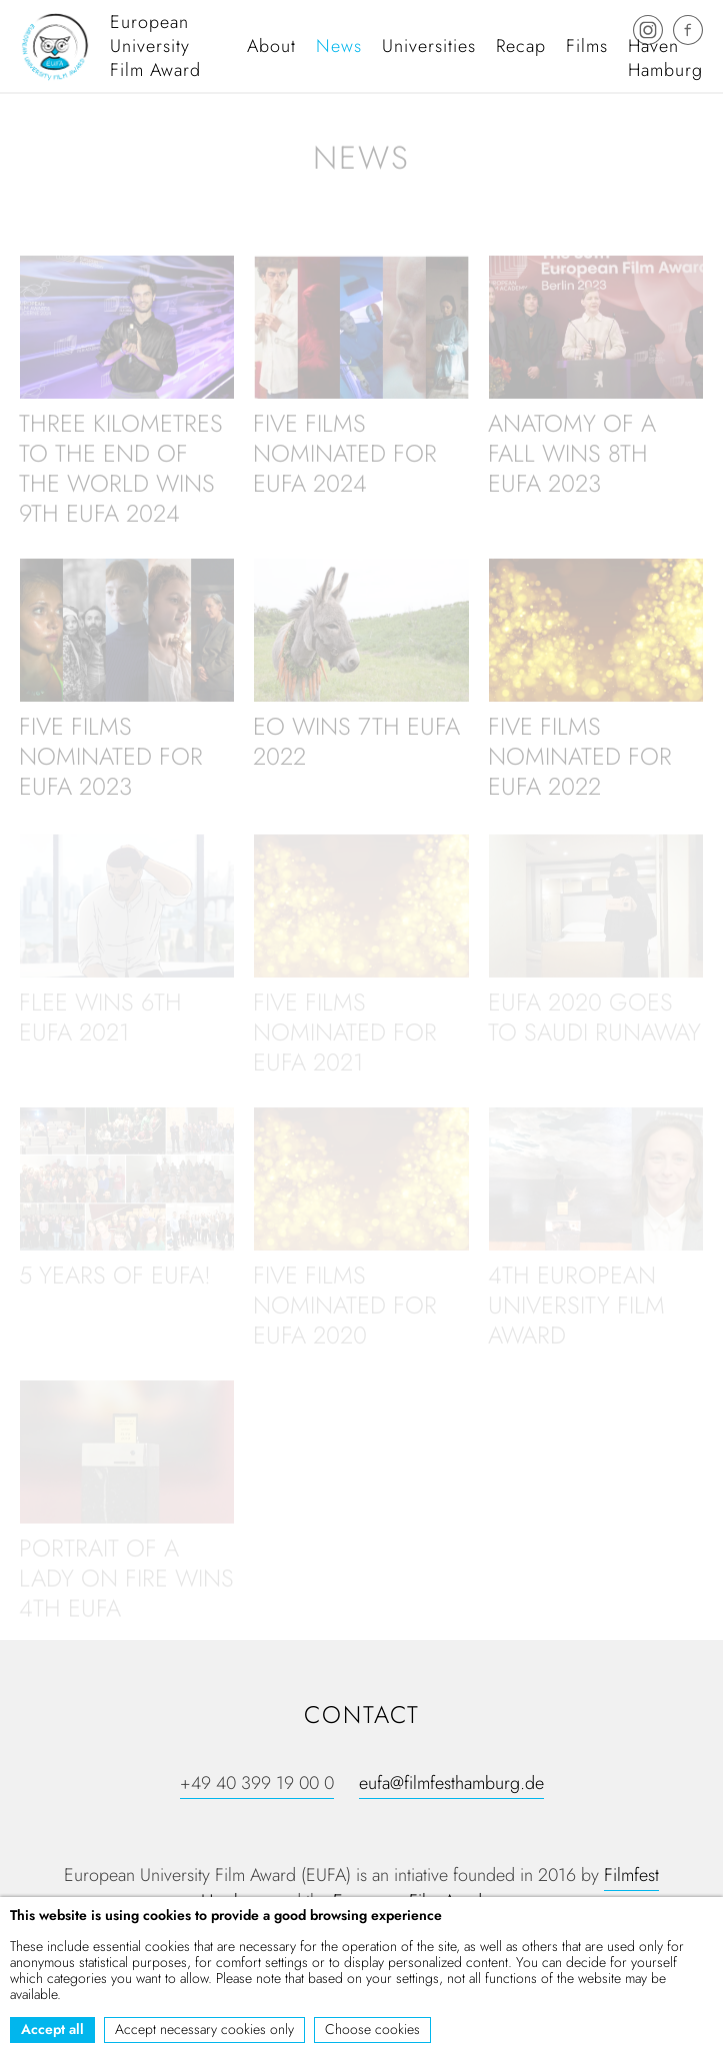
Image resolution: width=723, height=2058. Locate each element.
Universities (429, 46)
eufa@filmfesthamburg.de (451, 1783)
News (339, 46)
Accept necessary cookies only (204, 2029)
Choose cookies (372, 2029)
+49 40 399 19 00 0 (257, 1783)
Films (587, 46)
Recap (521, 46)
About (271, 46)
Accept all (52, 2029)
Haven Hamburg (665, 58)
